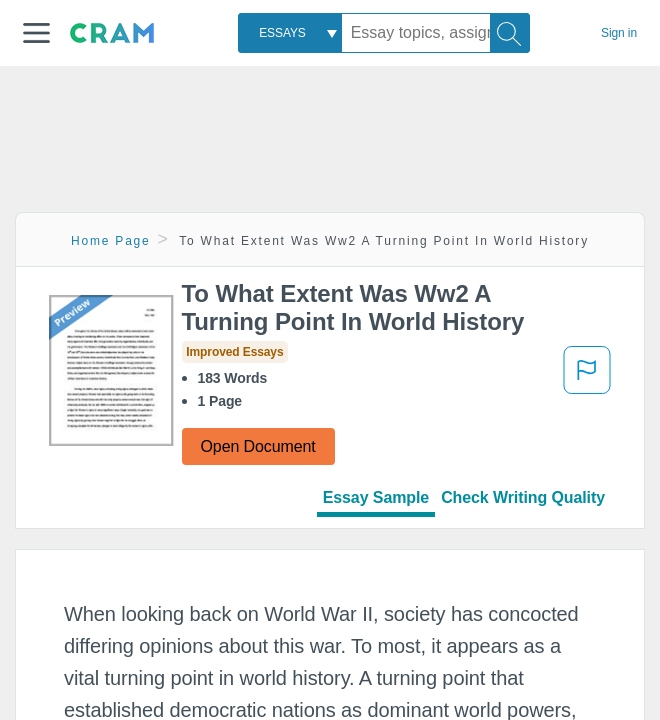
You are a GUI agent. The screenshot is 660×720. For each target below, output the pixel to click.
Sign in (619, 33)
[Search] (510, 33)
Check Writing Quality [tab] (523, 497)
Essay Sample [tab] (376, 497)
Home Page (111, 241)
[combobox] (290, 33)
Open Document (258, 446)
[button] (36, 33)
